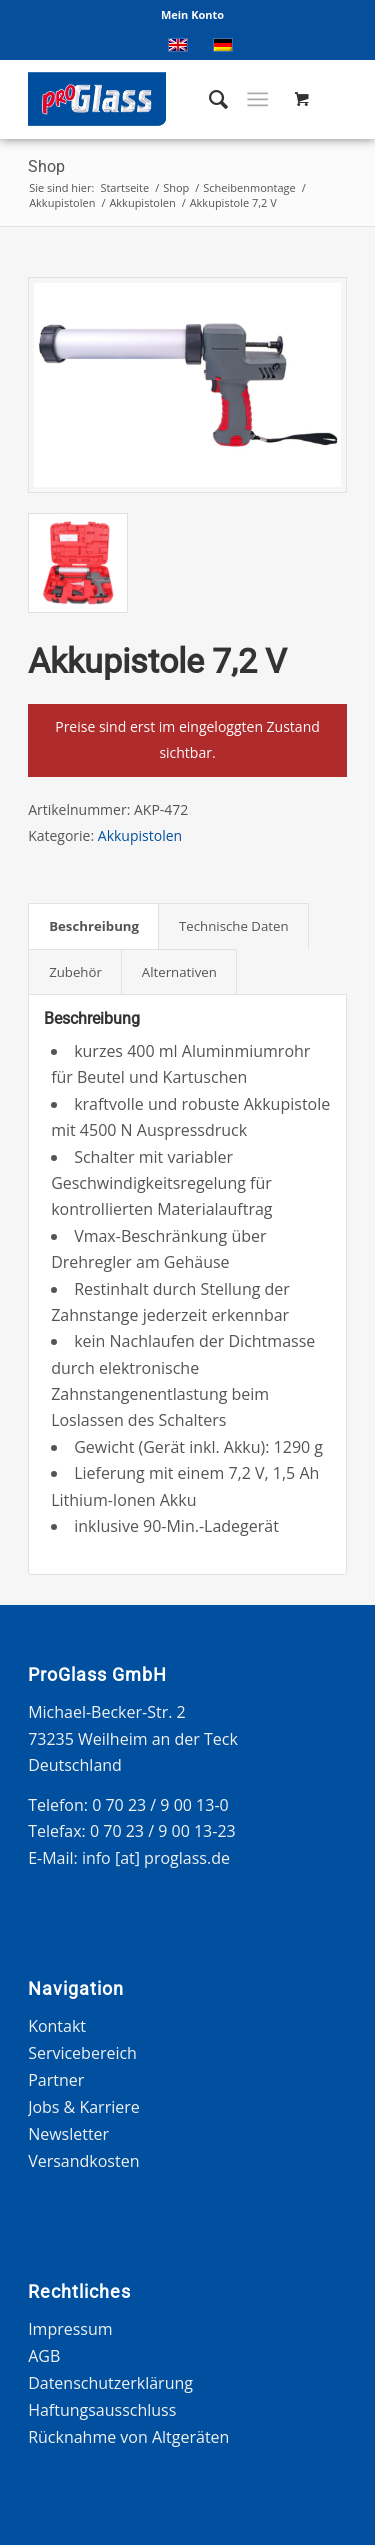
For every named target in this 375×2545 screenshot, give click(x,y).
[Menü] (257, 99)
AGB (44, 2356)
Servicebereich (82, 2053)
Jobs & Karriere (84, 2107)
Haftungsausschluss (102, 2410)
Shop (46, 166)
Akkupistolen (140, 835)
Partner (56, 2080)
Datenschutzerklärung (110, 2383)
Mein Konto (192, 14)
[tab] (93, 926)
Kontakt (57, 2026)
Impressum (70, 2329)
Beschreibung (94, 926)
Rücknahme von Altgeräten (128, 2437)
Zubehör (75, 972)
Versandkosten (83, 2161)
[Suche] (208, 99)
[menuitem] (192, 15)
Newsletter (68, 2134)
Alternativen (179, 972)
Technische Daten (234, 926)
